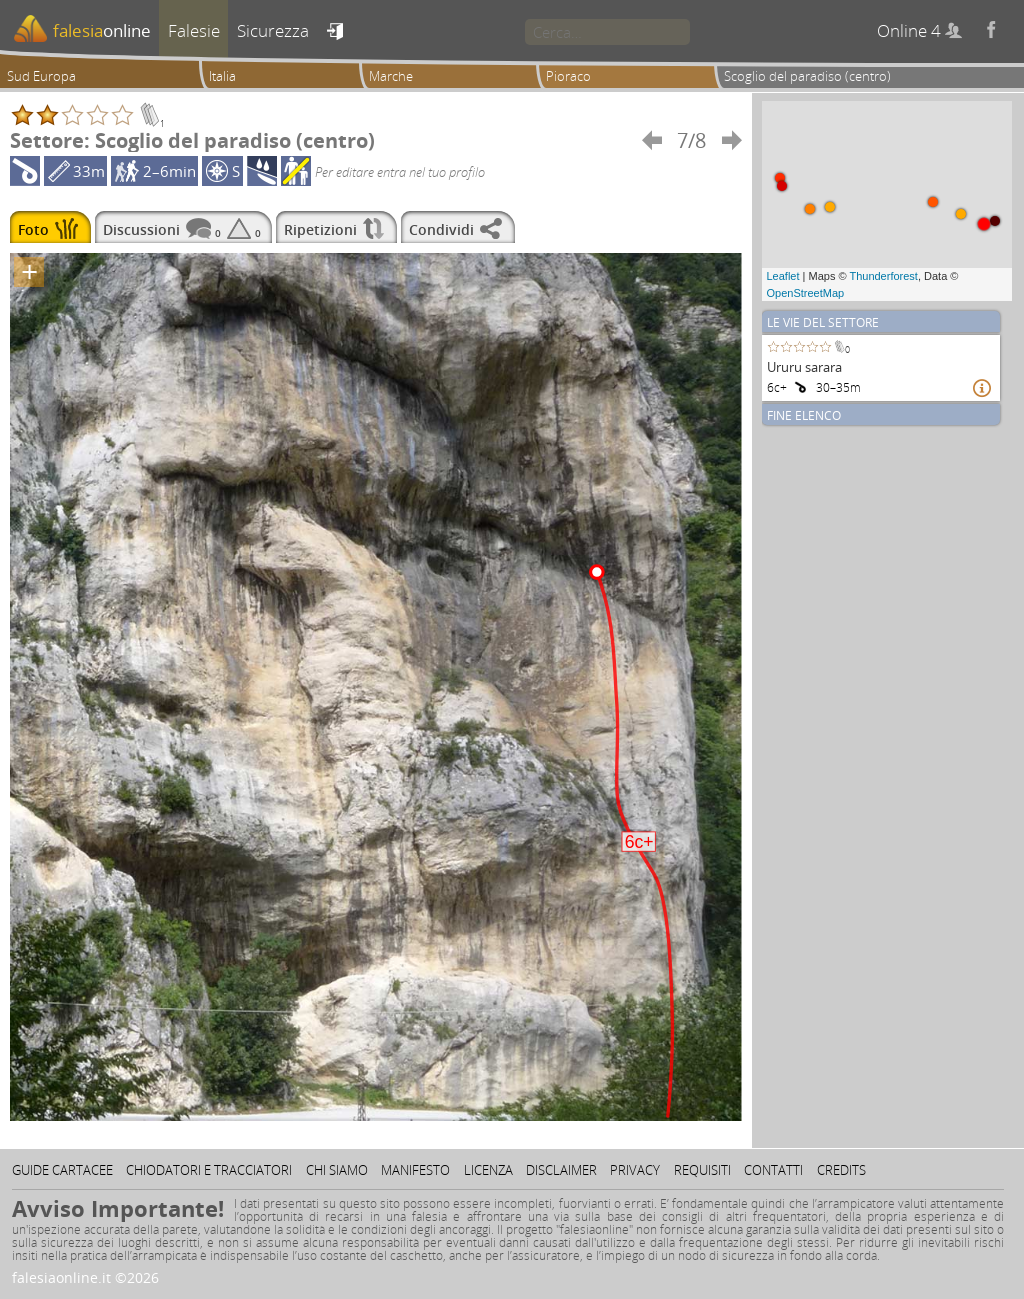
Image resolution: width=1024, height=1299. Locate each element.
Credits (841, 1170)
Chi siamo (337, 1170)
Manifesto (415, 1170)
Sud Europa (41, 76)
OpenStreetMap (806, 293)
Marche (391, 76)
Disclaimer (561, 1170)
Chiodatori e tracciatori (209, 1170)
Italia (222, 76)
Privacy (635, 1170)
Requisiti (702, 1170)
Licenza (488, 1170)
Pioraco (568, 76)
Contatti (773, 1170)
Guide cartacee (62, 1170)
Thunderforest (883, 276)
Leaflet (783, 276)
